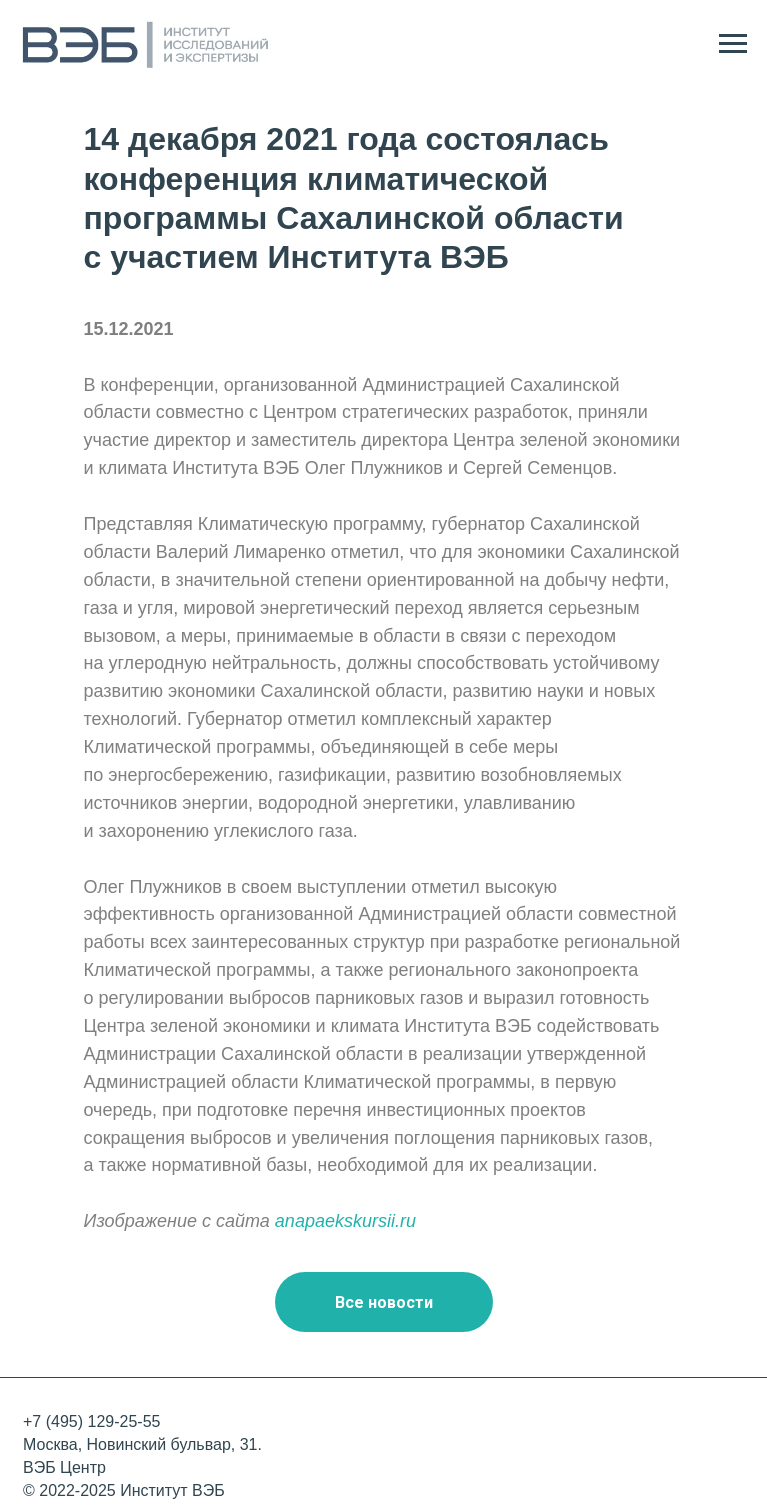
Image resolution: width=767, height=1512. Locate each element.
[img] (728, 1445)
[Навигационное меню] (733, 44)
